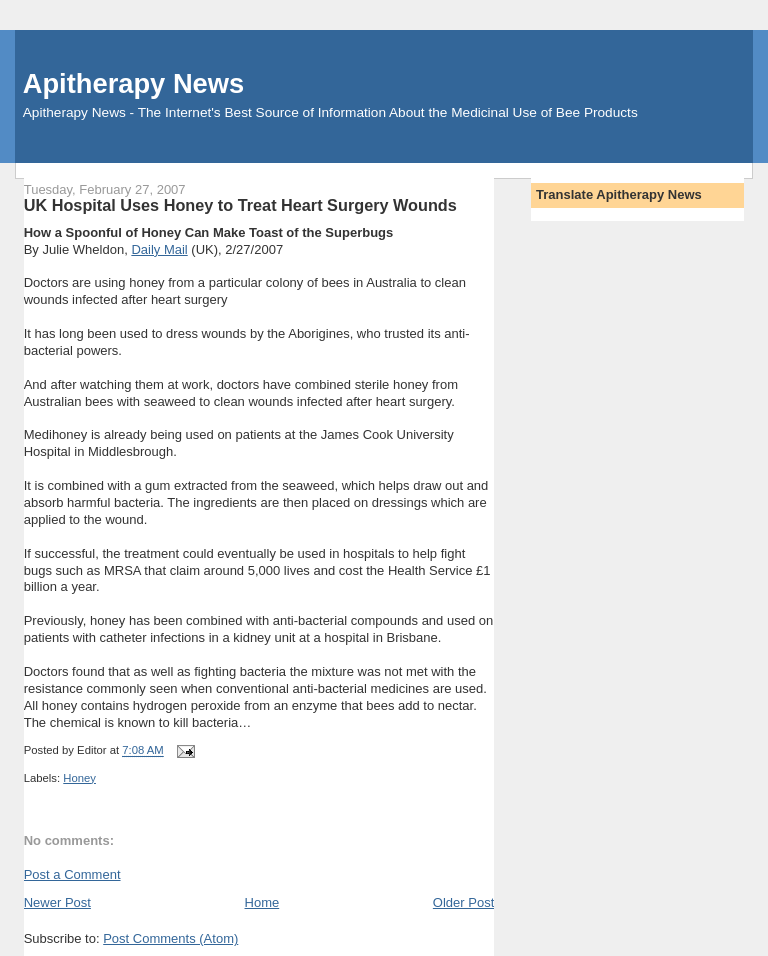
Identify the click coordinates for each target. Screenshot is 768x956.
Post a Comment (72, 874)
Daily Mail (159, 249)
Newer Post (57, 902)
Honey (79, 778)
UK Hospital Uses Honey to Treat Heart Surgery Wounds (240, 205)
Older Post (463, 902)
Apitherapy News (133, 83)
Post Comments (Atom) (170, 938)
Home (262, 902)
